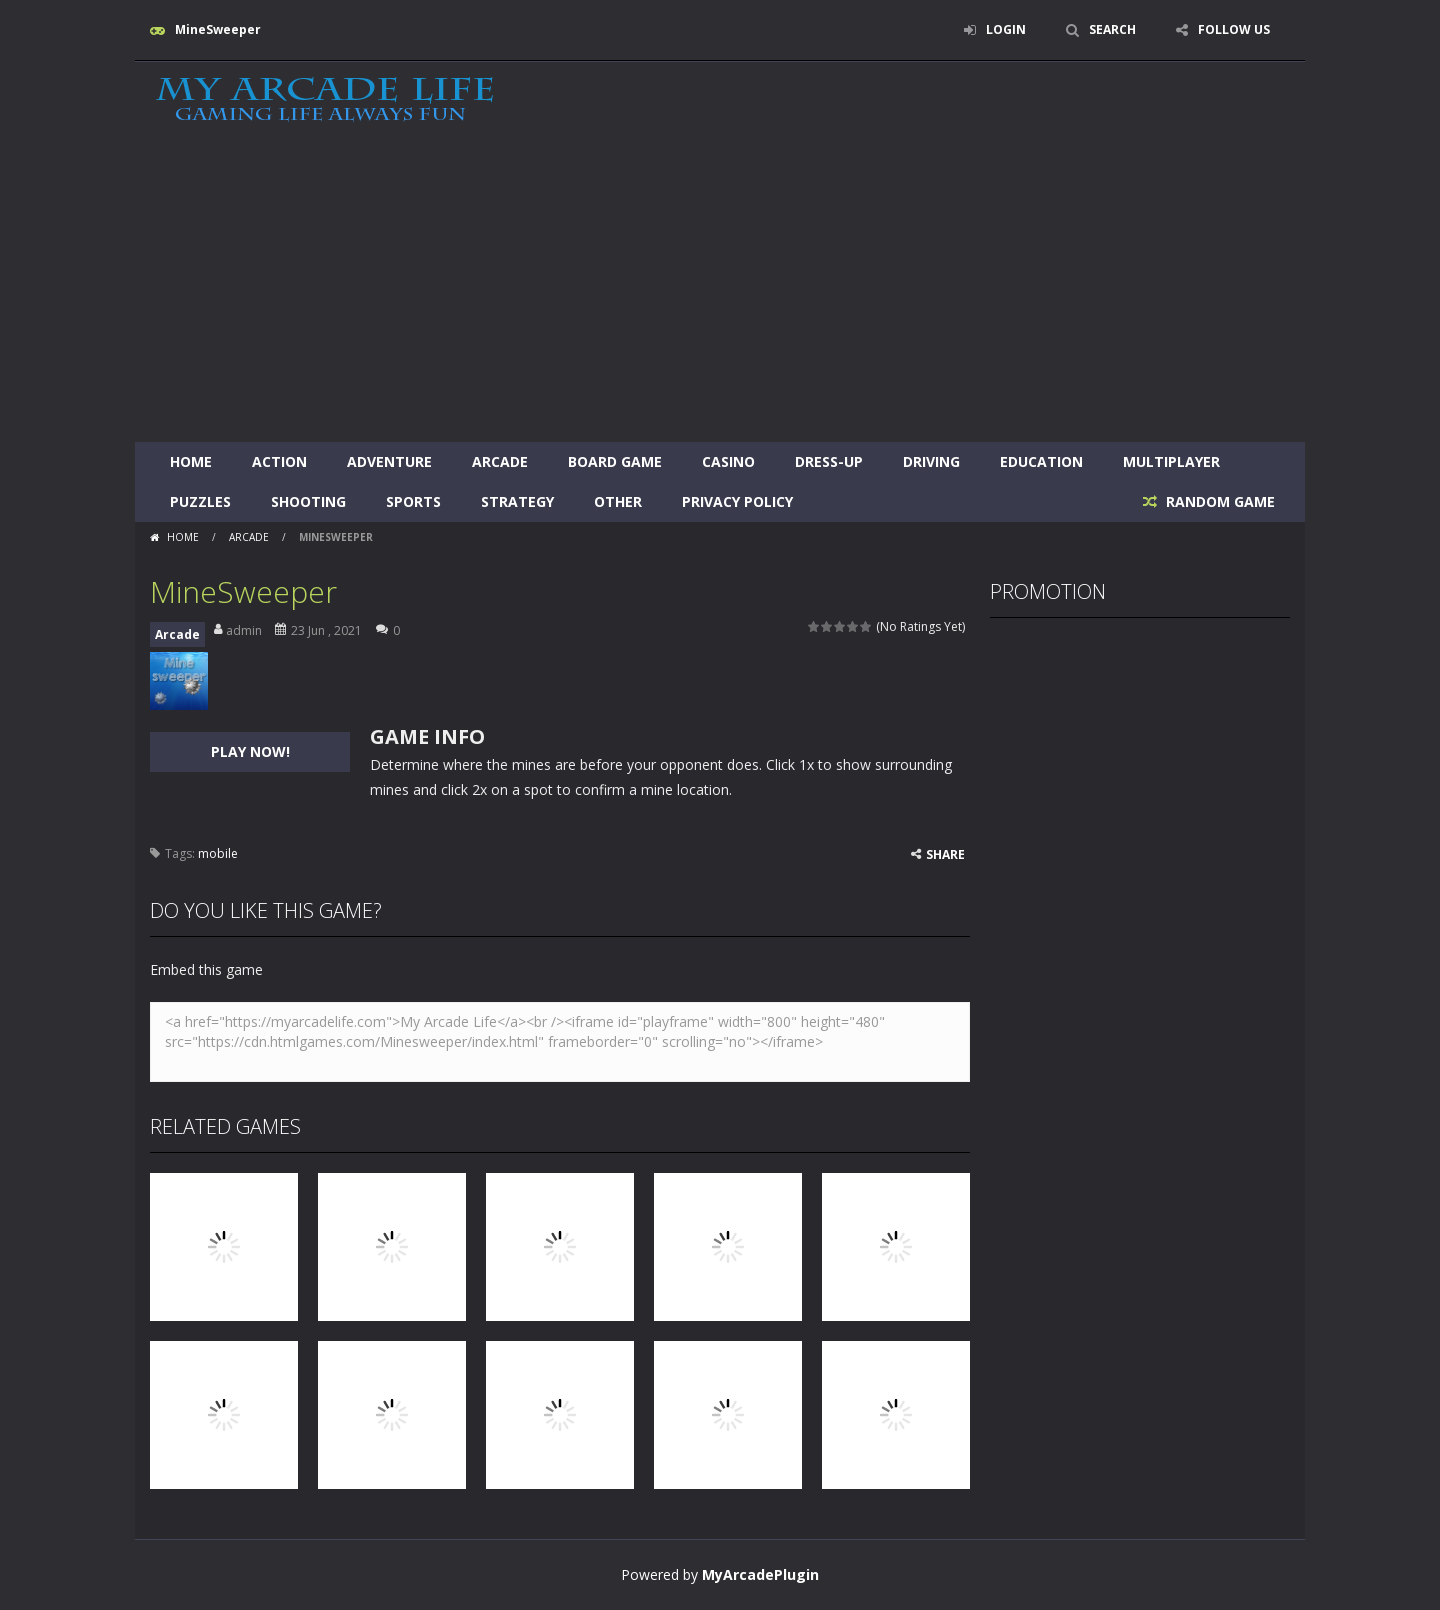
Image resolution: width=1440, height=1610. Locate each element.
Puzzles (200, 501)
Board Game (615, 461)
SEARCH (1112, 29)
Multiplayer (1171, 461)
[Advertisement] (720, 292)
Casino (728, 461)
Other (618, 501)
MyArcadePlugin (760, 1574)
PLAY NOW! (250, 751)
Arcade (500, 461)
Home (191, 461)
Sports (413, 501)
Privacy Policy (737, 501)
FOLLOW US (1234, 29)
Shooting (308, 501)
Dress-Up (829, 461)
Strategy (517, 501)
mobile (218, 853)
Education (1041, 461)
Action (279, 461)
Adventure (389, 461)
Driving (931, 461)
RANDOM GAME (1218, 501)
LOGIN (1006, 29)
